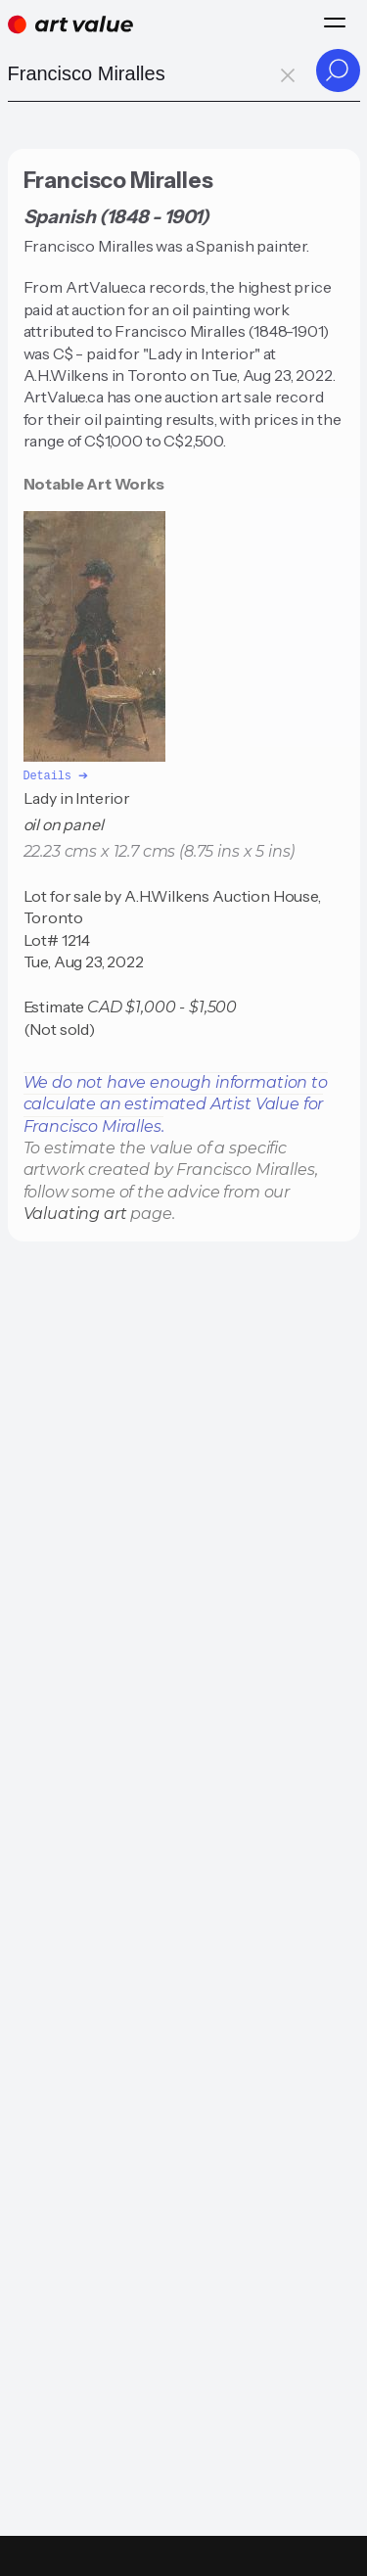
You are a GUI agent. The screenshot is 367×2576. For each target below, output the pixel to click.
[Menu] (334, 22)
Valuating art (75, 1212)
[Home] (70, 24)
